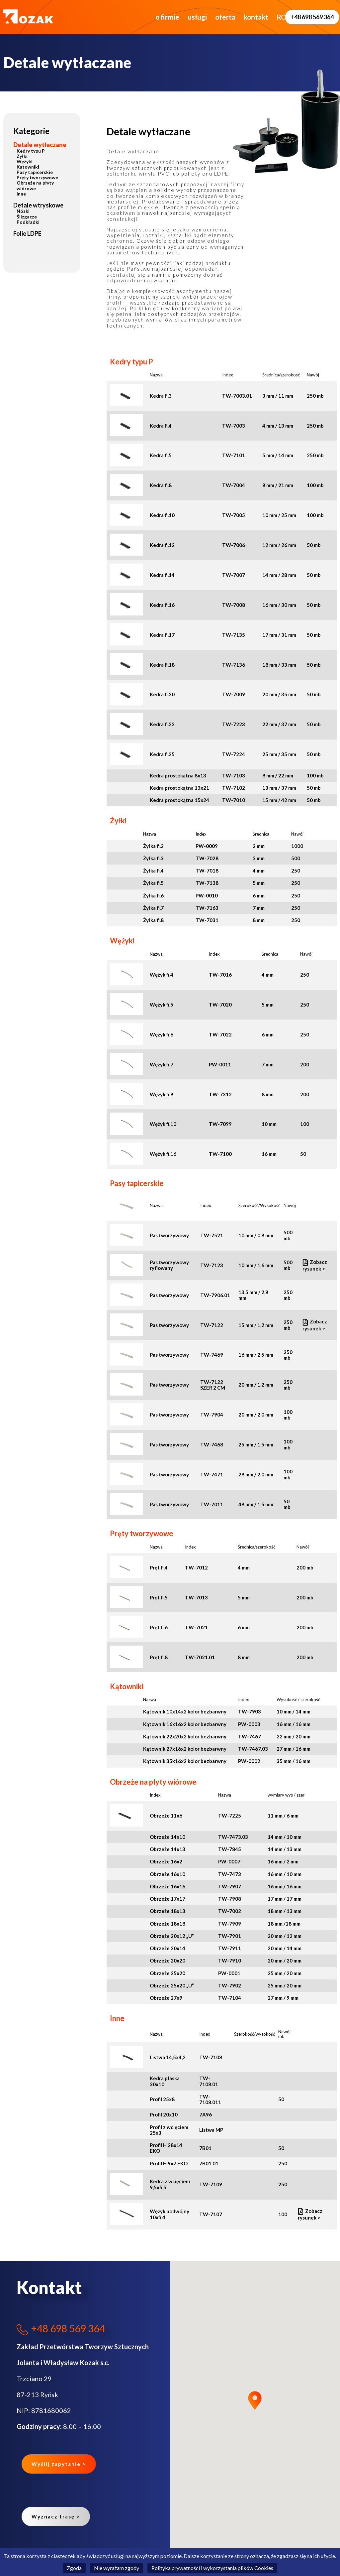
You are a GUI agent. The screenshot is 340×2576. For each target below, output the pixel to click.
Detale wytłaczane (39, 144)
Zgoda (74, 2568)
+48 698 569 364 (312, 17)
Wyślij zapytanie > (59, 2464)
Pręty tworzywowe (37, 177)
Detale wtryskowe (38, 205)
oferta (203, 17)
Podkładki (28, 222)
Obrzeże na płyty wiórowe (35, 185)
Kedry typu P (31, 151)
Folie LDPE (27, 233)
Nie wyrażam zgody (116, 2568)
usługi (175, 17)
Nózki (23, 211)
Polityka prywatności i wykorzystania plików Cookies (212, 2568)
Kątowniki (28, 167)
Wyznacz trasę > (56, 2516)
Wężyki (25, 161)
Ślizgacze (27, 216)
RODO (264, 17)
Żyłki (22, 156)
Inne (21, 194)
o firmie (145, 17)
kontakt (233, 17)
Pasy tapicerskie (35, 172)
